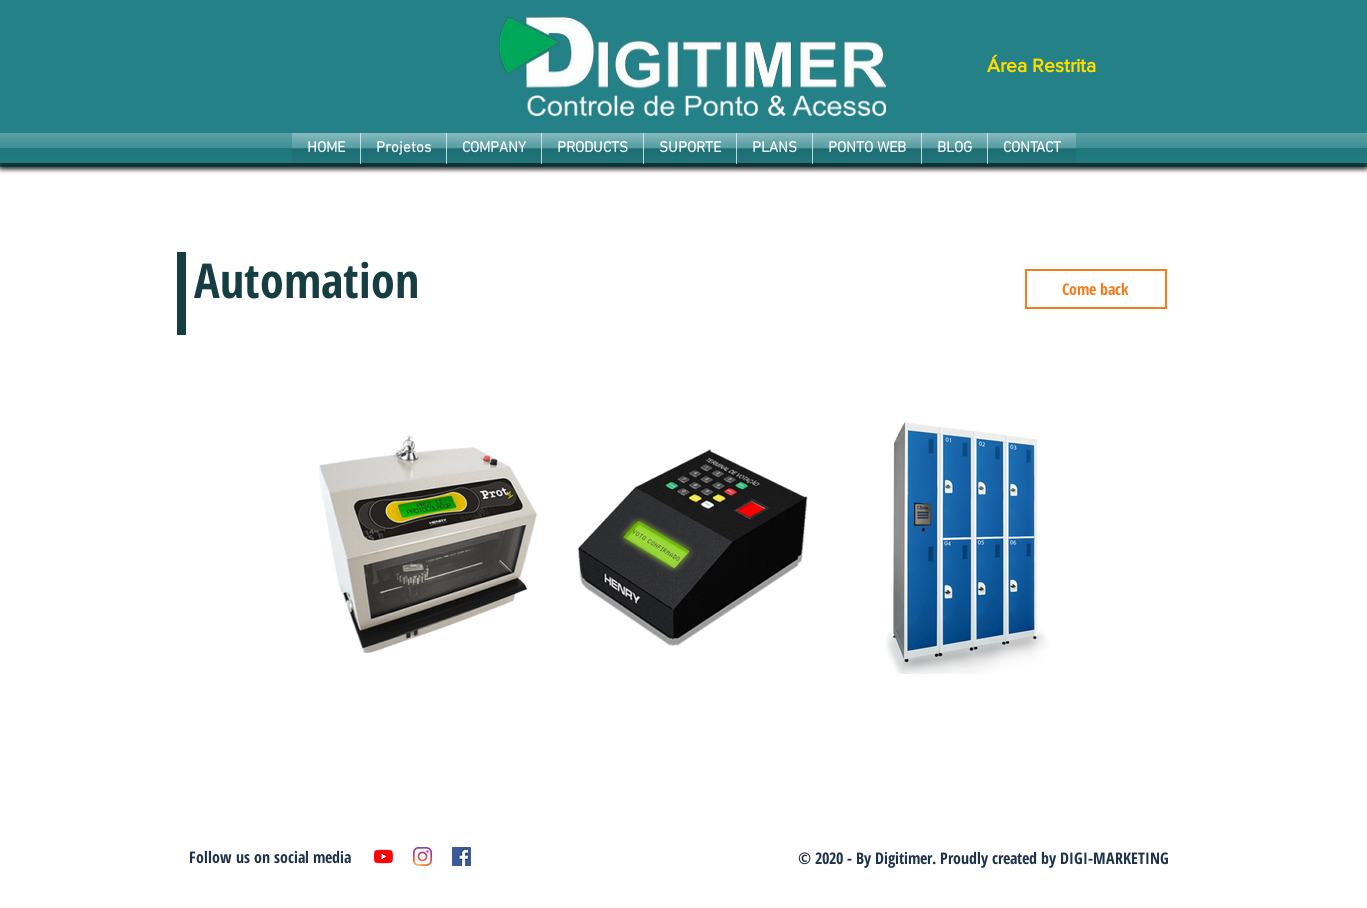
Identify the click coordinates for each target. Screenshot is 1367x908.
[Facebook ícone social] (461, 856)
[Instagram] (422, 856)
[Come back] (1096, 289)
